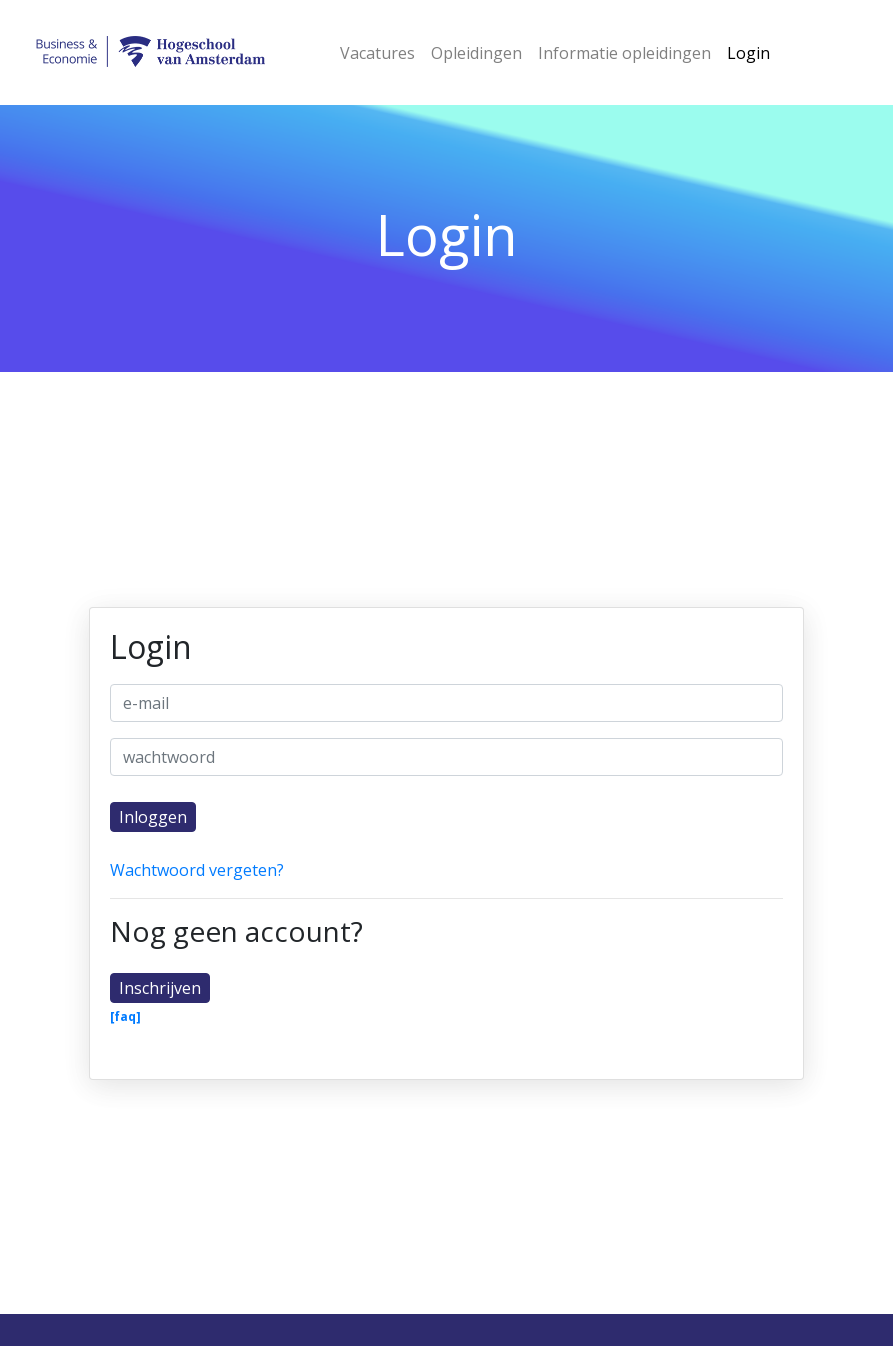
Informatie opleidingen (624, 53)
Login (748, 53)
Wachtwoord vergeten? (197, 870)
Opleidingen (476, 53)
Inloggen (153, 817)
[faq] (125, 1017)
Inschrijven (160, 988)
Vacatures (377, 53)
